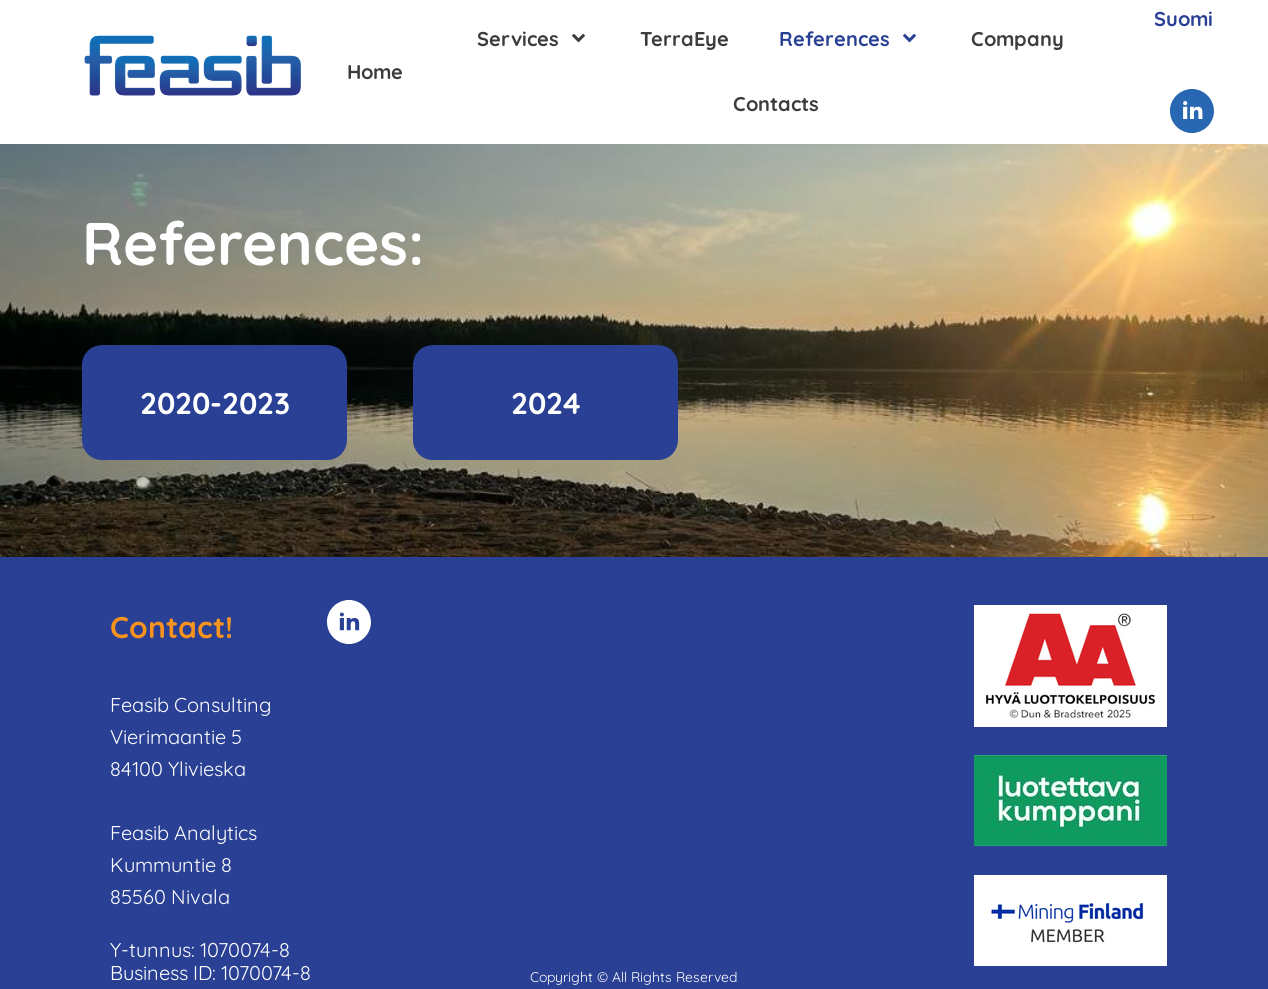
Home (375, 71)
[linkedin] (1192, 111)
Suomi (1183, 18)
